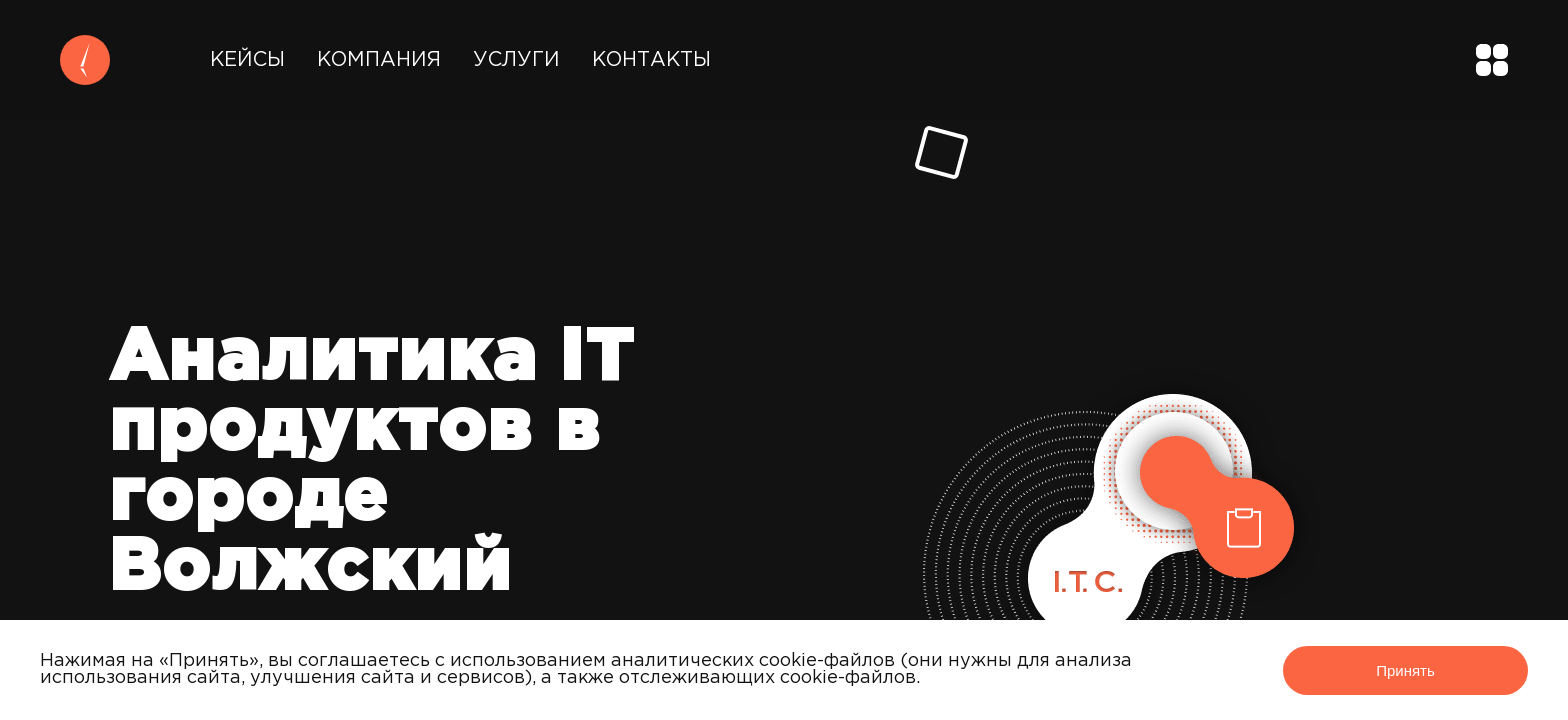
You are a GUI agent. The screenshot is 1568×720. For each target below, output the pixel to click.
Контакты (651, 60)
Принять (1405, 670)
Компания (379, 60)
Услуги (516, 60)
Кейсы (247, 60)
